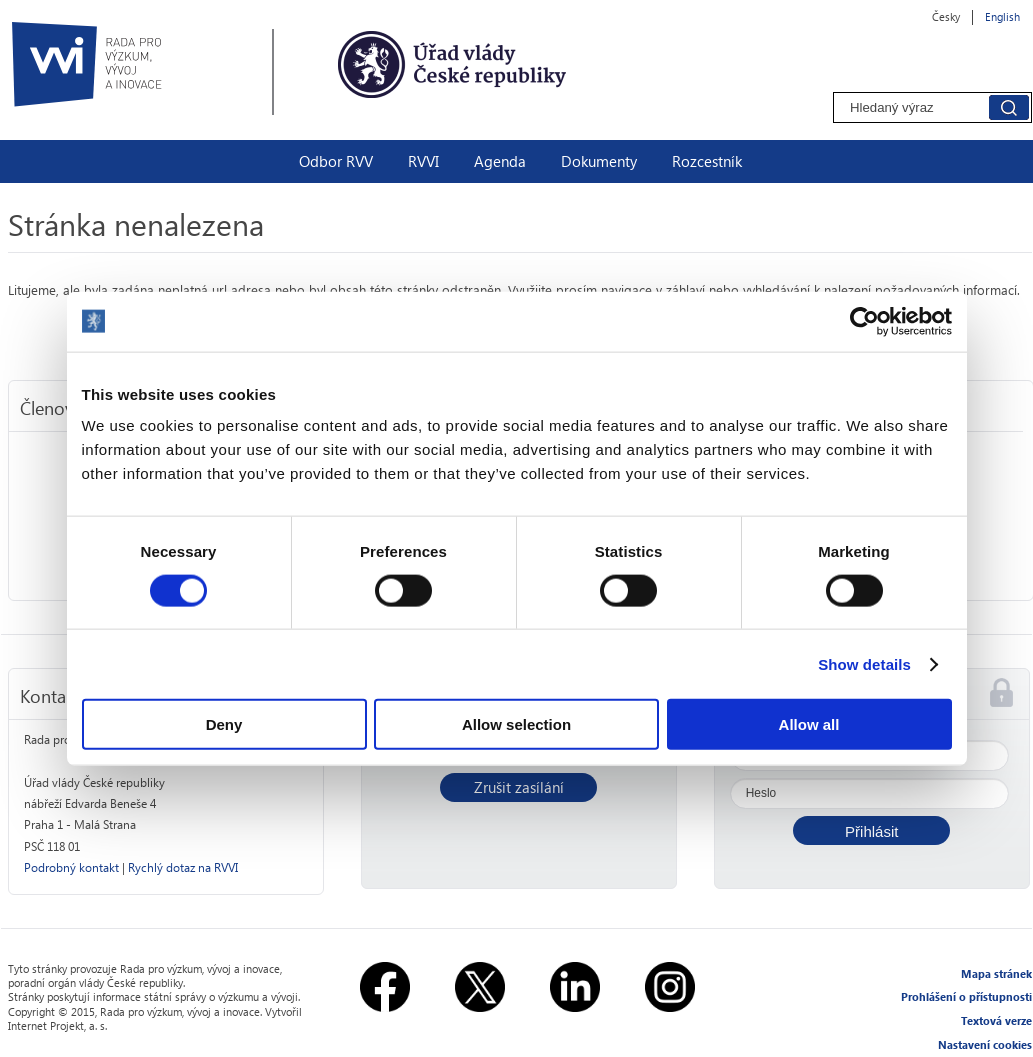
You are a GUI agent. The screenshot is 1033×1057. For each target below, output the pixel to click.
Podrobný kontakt (71, 867)
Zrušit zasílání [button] (519, 787)
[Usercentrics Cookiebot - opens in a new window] (864, 321)
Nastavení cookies (985, 1044)
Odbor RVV (336, 161)
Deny (224, 724)
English (1002, 16)
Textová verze (996, 1020)
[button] (871, 830)
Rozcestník (707, 161)
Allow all (809, 724)
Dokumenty (599, 161)
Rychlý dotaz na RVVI (183, 867)
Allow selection (516, 724)
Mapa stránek (996, 973)
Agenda (500, 161)
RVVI (423, 161)
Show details (864, 663)
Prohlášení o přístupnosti (966, 996)
